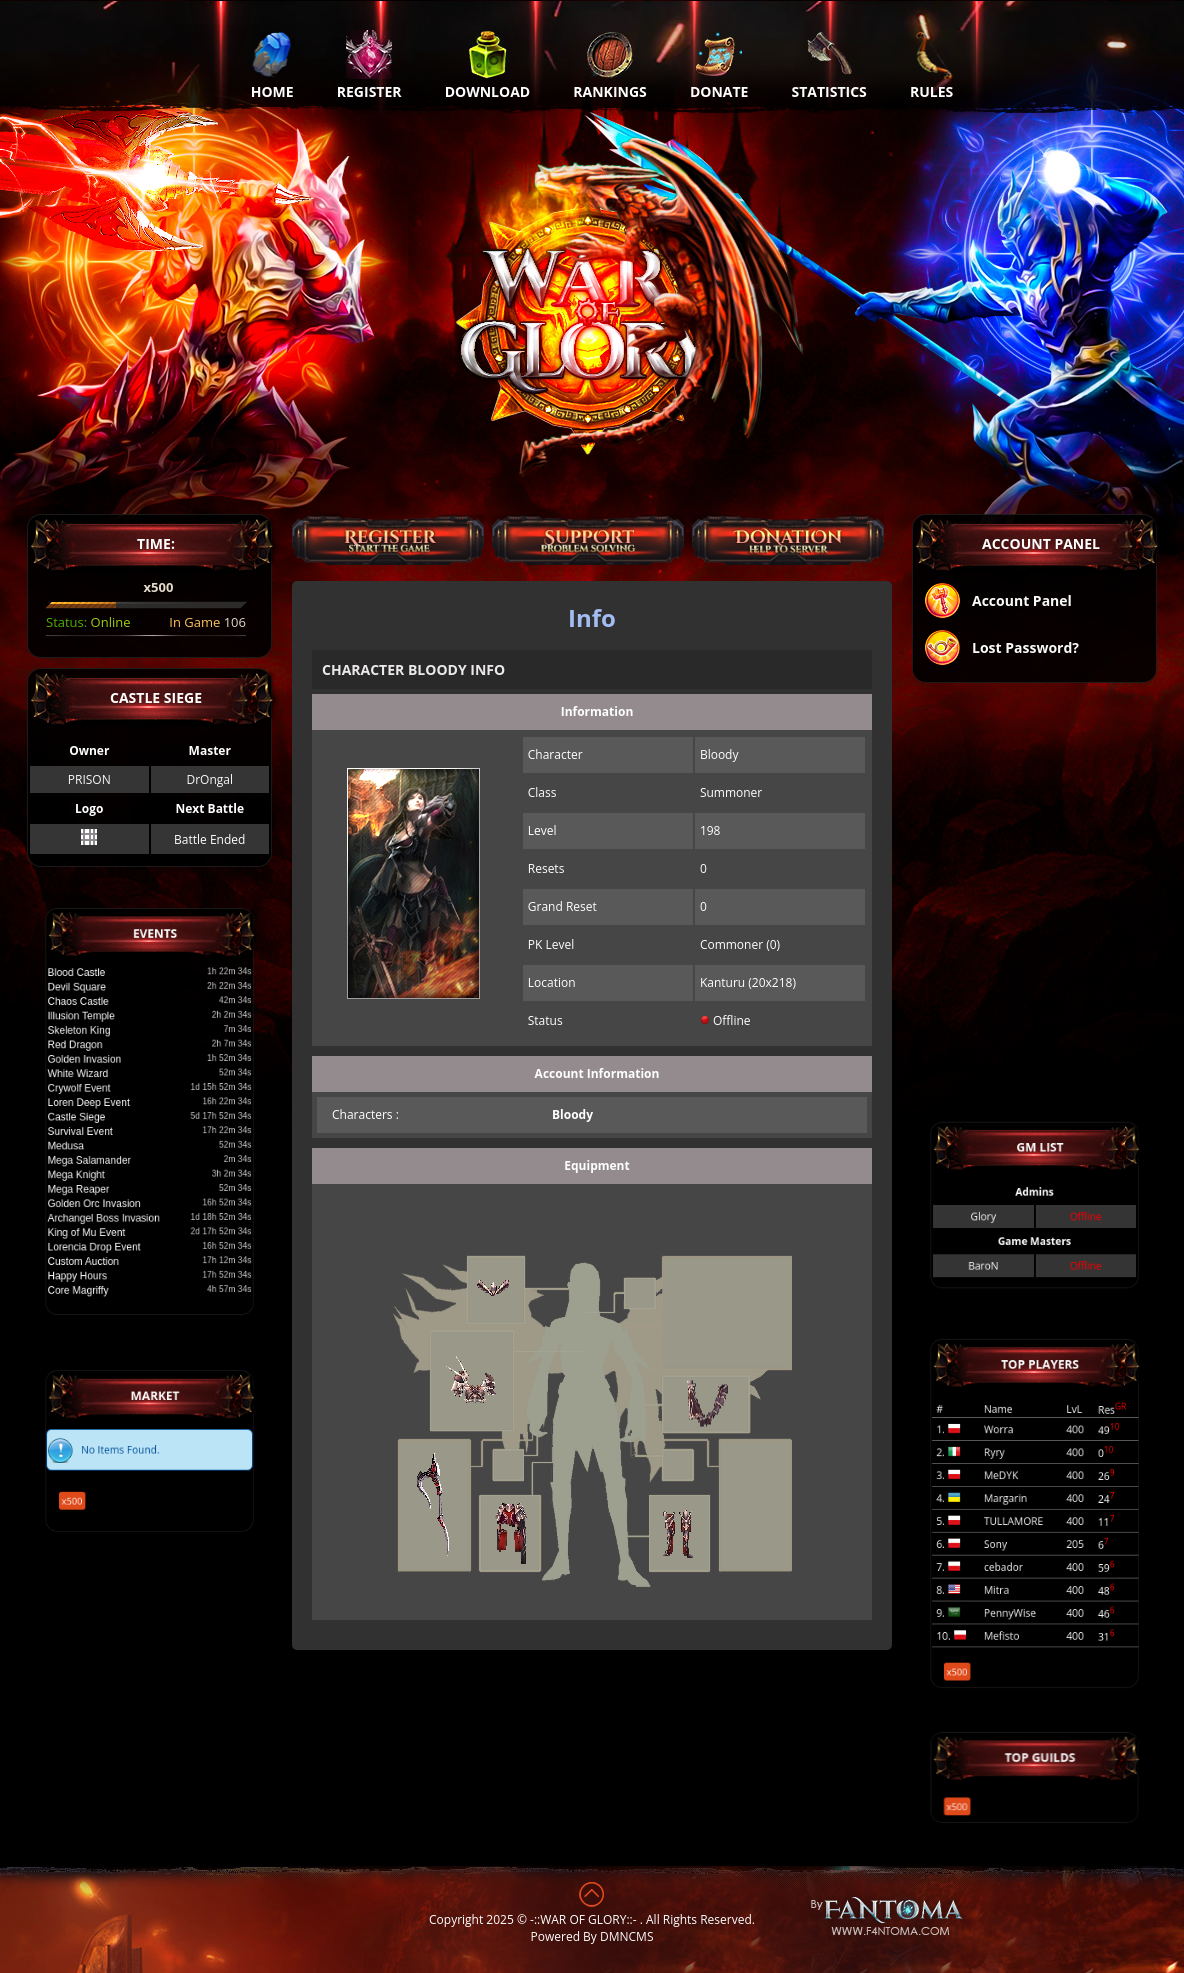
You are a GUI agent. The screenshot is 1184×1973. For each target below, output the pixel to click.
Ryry (1004, 1467)
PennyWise (1016, 1587)
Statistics (829, 65)
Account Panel (997, 602)
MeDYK (1010, 1484)
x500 (92, 1488)
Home (272, 65)
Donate (719, 65)
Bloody (572, 1114)
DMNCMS (626, 1936)
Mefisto (1010, 1604)
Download (488, 65)
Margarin (1013, 1501)
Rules (931, 65)
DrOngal (209, 779)
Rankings (609, 65)
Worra (1008, 1450)
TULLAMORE (1019, 1519)
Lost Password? (1001, 649)
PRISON (89, 779)
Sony (1005, 1536)
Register (369, 65)
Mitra (1006, 1570)
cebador (1011, 1553)
